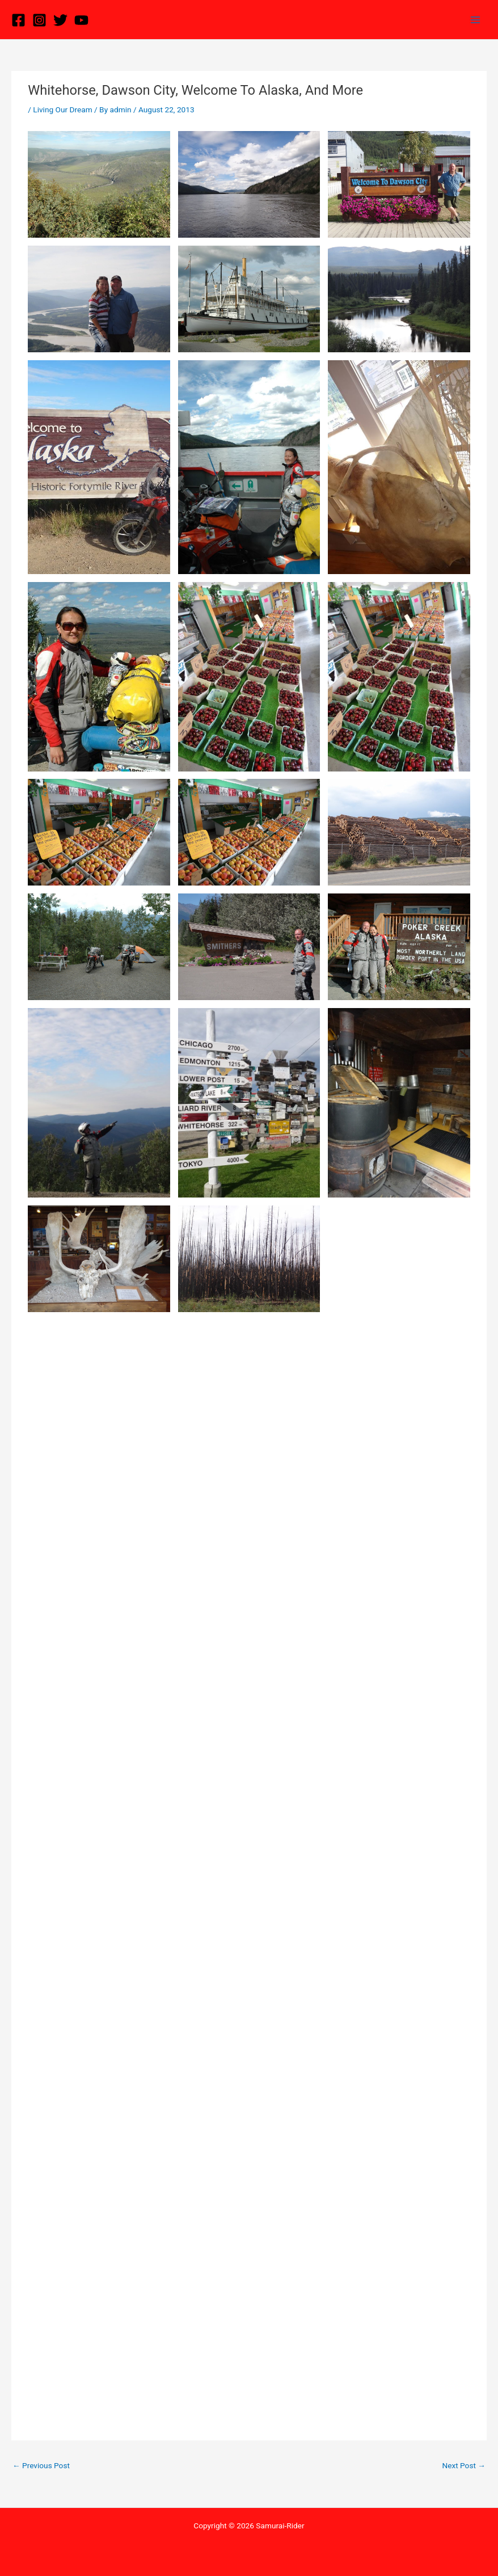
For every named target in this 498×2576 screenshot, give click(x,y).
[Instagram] (39, 20)
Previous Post (41, 2465)
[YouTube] (81, 20)
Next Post (464, 2465)
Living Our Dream (62, 109)
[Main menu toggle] (475, 19)
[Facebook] (18, 20)
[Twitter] (60, 20)
